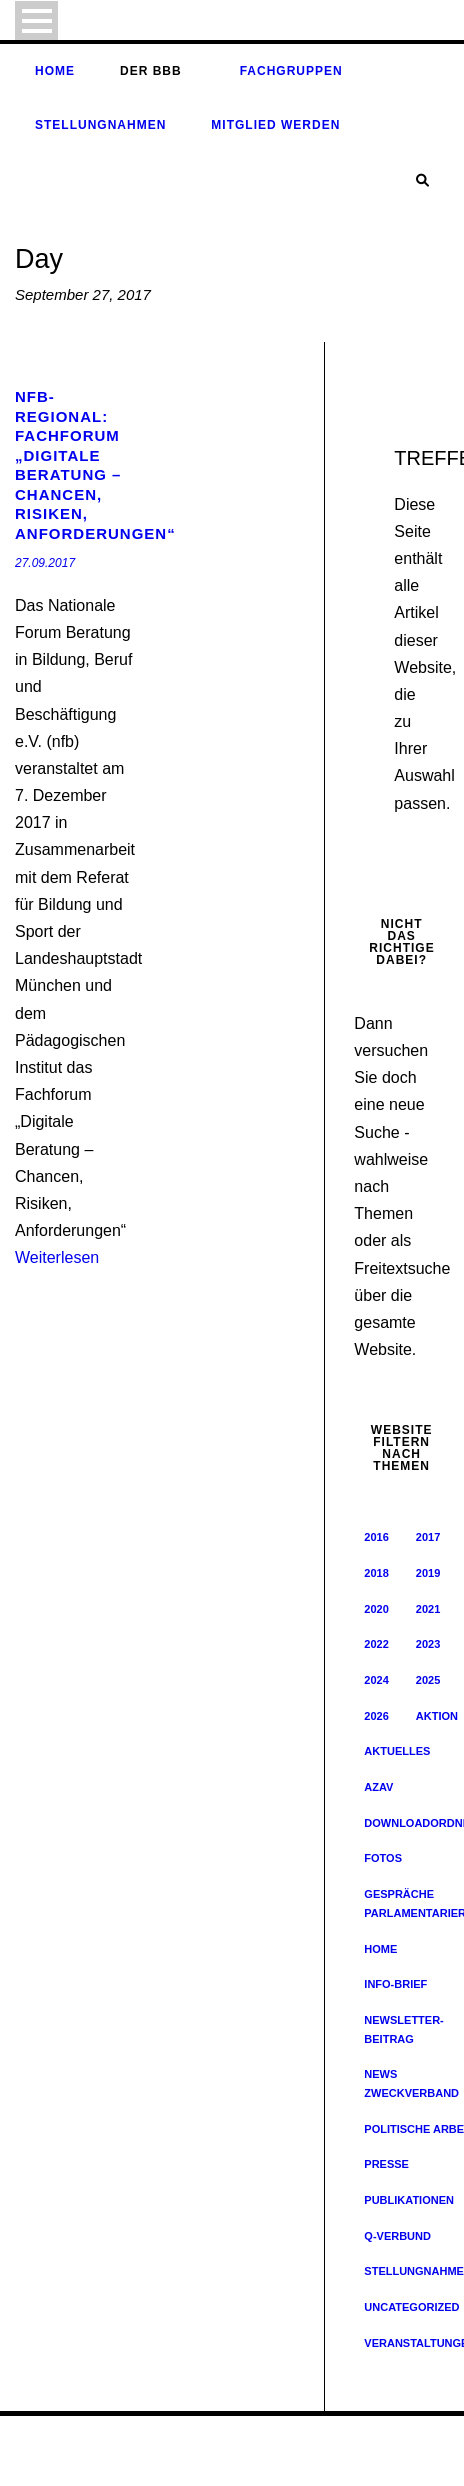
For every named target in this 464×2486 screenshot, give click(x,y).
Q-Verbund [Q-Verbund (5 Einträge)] (397, 2236)
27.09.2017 (45, 563)
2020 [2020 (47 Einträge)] (376, 1609)
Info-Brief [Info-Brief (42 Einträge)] (395, 1984)
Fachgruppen (291, 71)
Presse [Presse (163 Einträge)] (386, 2164)
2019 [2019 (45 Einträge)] (428, 1573)
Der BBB (151, 71)
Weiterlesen (57, 1257)
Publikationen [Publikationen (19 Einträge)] (409, 2200)
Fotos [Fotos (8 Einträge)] (383, 1858)
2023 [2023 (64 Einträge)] (428, 1644)
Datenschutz (274, 2461)
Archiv (144, 2461)
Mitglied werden (275, 125)
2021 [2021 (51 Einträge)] (428, 1609)
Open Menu (36, 20)
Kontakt (337, 2461)
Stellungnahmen (100, 125)
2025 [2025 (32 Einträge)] (428, 1680)
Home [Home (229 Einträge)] (380, 1949)
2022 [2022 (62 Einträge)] (376, 1644)
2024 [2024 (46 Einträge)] (376, 1680)
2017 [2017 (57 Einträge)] (428, 1537)
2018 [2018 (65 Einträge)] (376, 1573)
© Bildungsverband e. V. (79, 2441)
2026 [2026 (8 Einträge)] (376, 1716)
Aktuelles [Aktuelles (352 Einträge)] (397, 1751)
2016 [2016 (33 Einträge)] (376, 1537)
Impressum (200, 2461)
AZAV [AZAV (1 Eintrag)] (378, 1787)
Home (55, 71)
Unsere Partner (408, 2461)
